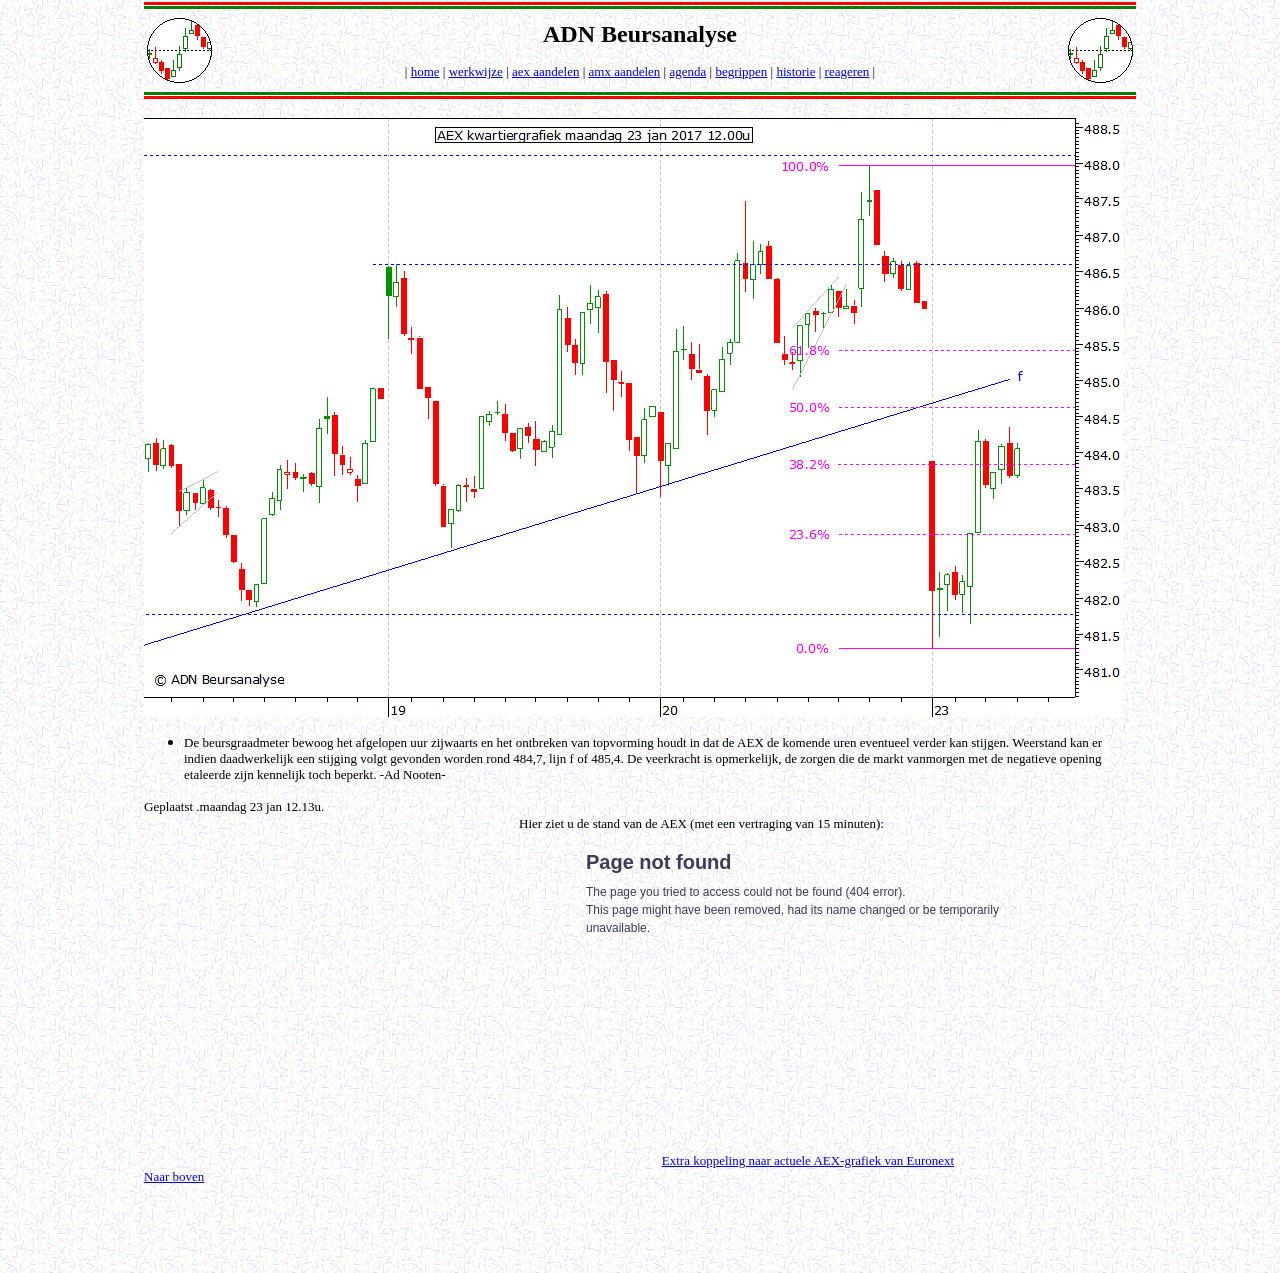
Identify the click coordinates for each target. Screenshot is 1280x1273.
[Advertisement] (312, 991)
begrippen (741, 71)
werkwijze (476, 71)
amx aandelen (625, 71)
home (425, 71)
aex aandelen (545, 71)
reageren (847, 71)
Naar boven (174, 1176)
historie (795, 71)
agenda (687, 71)
